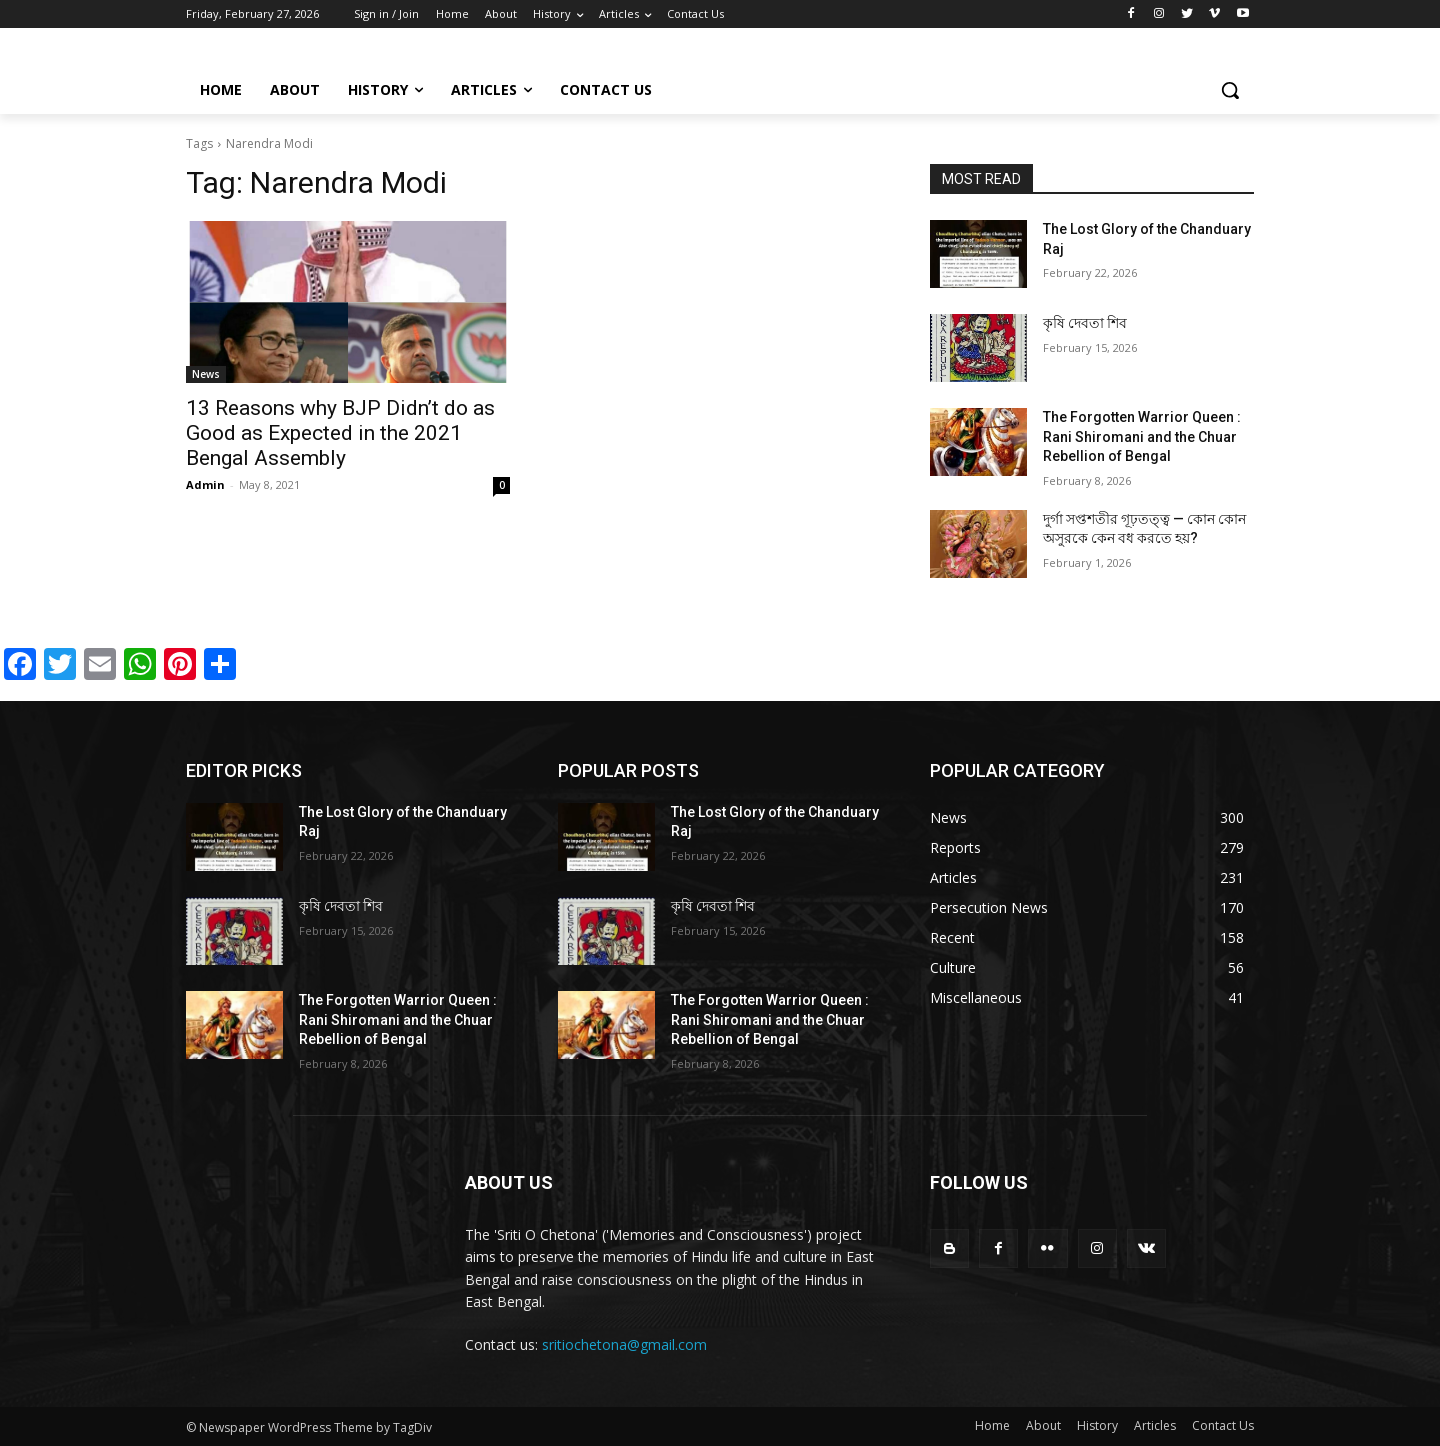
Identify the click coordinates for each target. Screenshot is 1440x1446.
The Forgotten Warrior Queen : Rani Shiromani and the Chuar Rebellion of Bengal (1142, 436)
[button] (1230, 90)
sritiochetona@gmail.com (624, 1344)
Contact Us (1223, 1425)
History (1097, 1425)
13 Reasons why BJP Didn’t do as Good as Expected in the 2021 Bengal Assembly (340, 433)
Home (992, 1425)
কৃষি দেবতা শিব (1085, 323)
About (1043, 1425)
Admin (205, 484)
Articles (1155, 1425)
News (206, 374)
